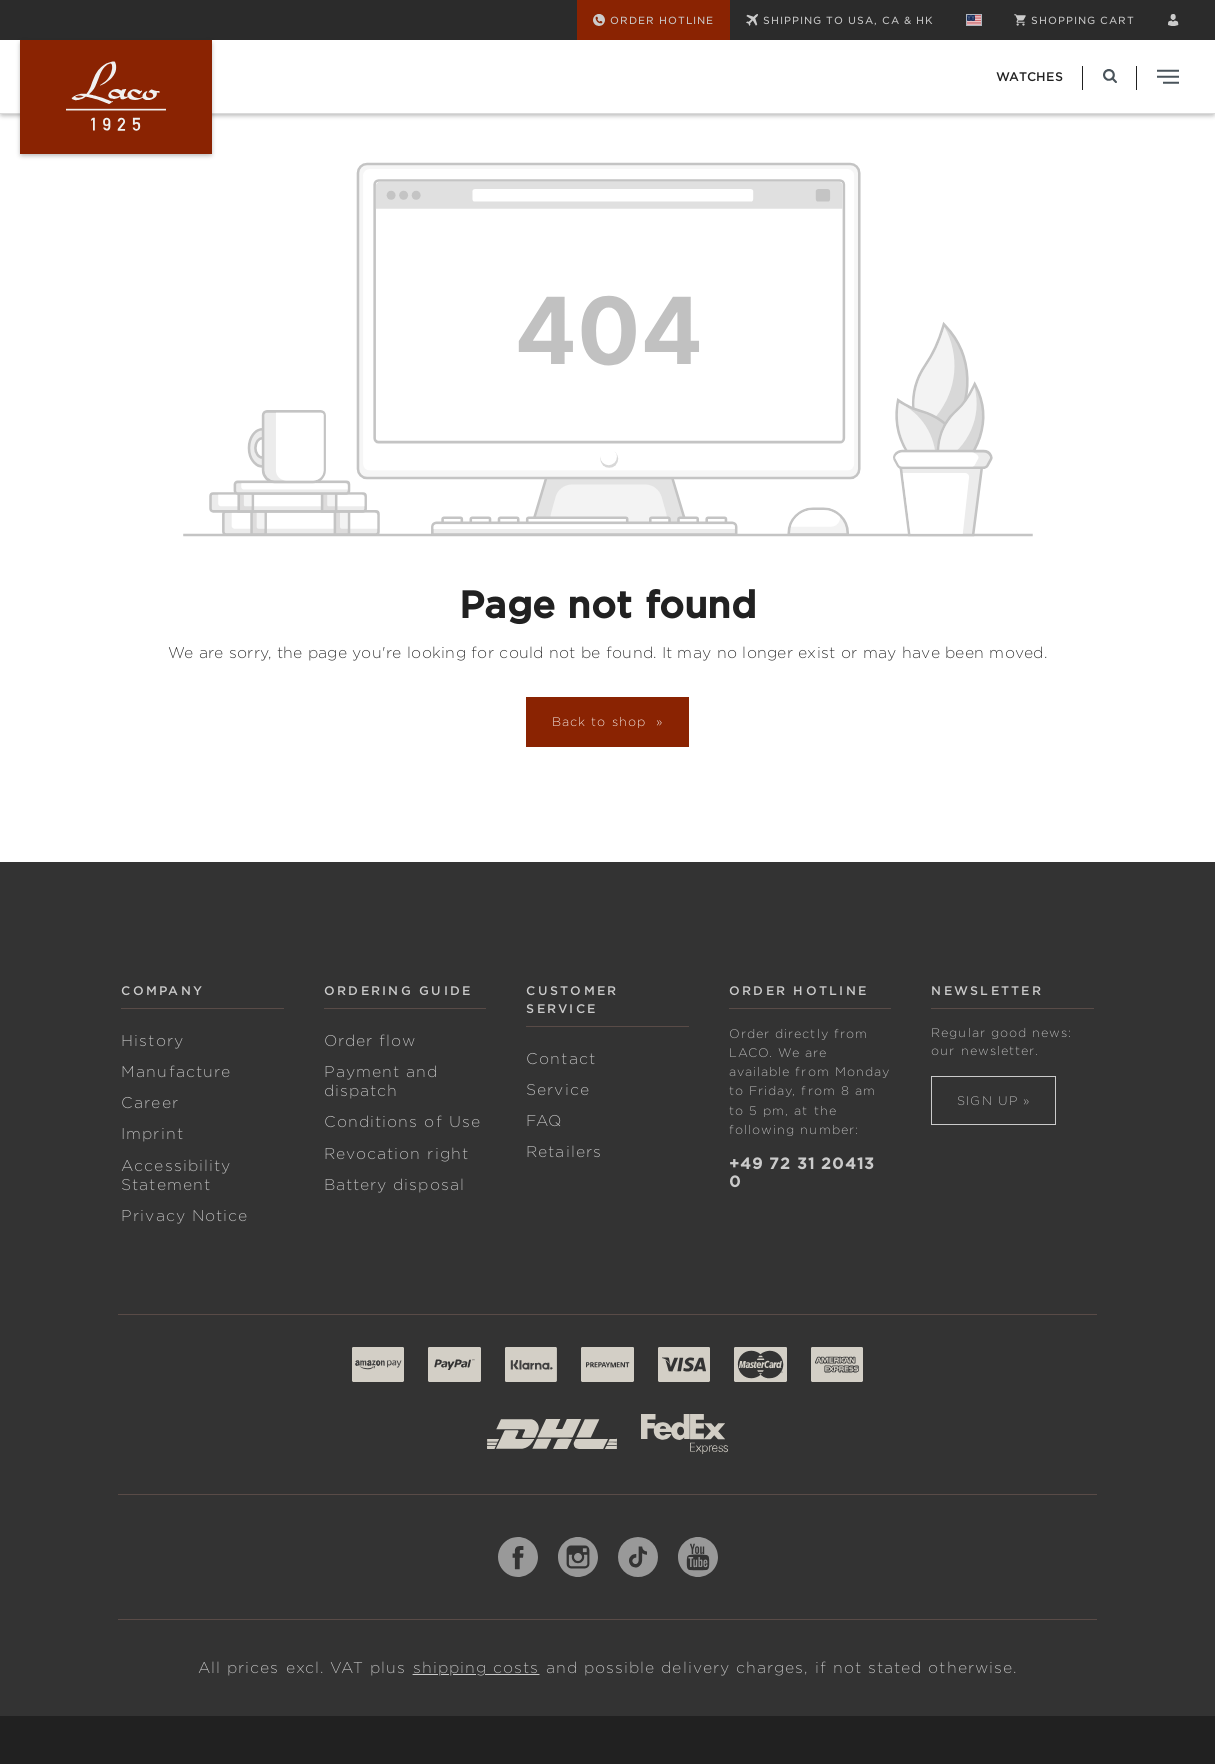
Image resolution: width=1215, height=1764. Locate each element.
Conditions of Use (402, 1122)
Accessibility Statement (176, 1175)
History (152, 1041)
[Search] (1110, 76)
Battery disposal (394, 1185)
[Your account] (1173, 20)
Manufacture (176, 1072)
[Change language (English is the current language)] (974, 20)
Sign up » (993, 1100)
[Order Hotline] (653, 20)
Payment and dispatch (381, 1081)
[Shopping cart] (1074, 20)
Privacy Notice (184, 1216)
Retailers (564, 1152)
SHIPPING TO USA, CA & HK (840, 20)
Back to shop (602, 721)
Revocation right (396, 1154)
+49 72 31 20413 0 (802, 1173)
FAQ (544, 1121)
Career (149, 1103)
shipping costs (476, 1668)
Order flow (370, 1041)
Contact (560, 1059)
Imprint (152, 1134)
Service (557, 1090)
